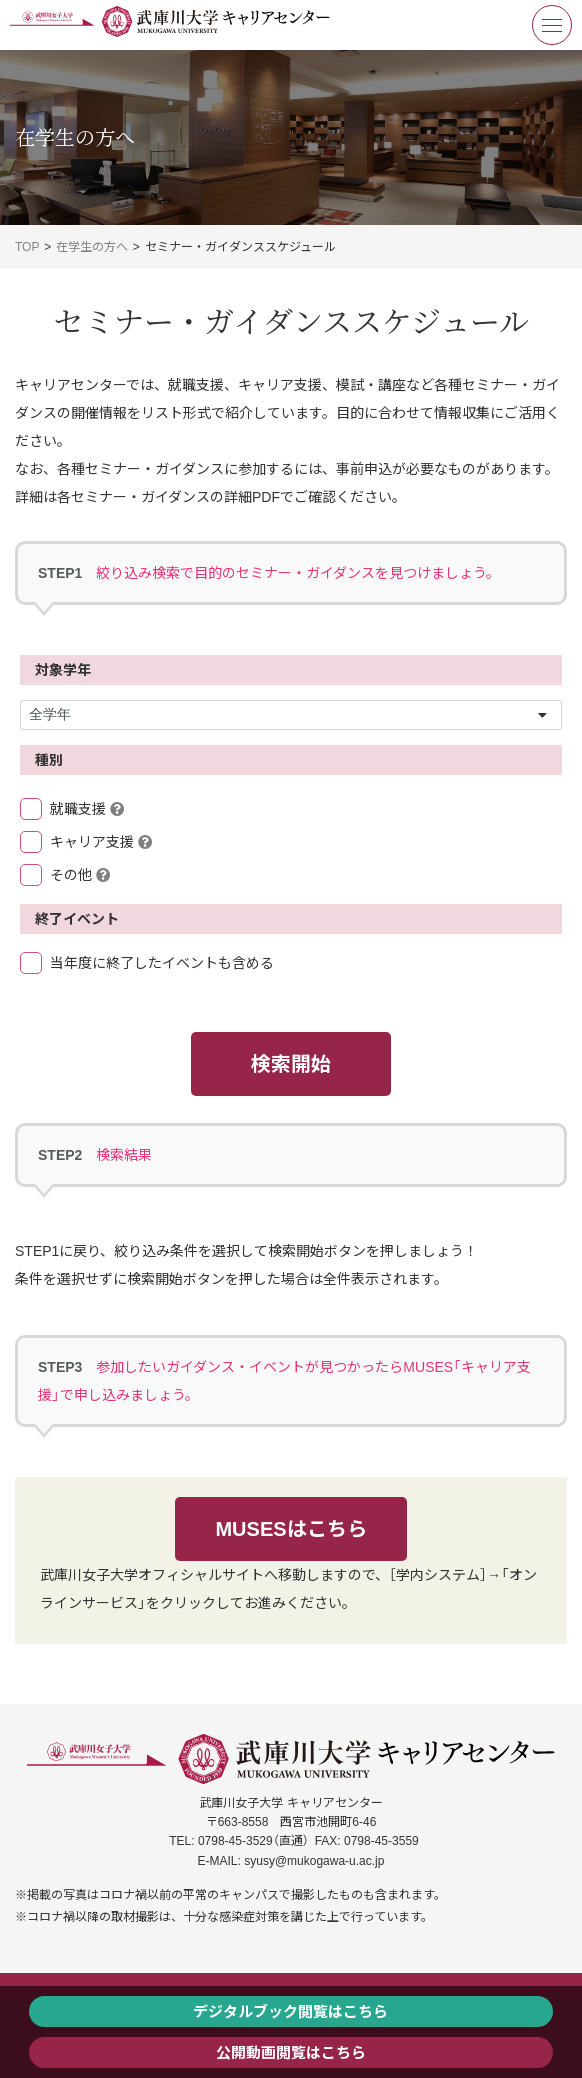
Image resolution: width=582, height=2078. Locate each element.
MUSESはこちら (290, 1529)
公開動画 (246, 2052)
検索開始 (291, 1064)
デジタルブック (245, 2011)
